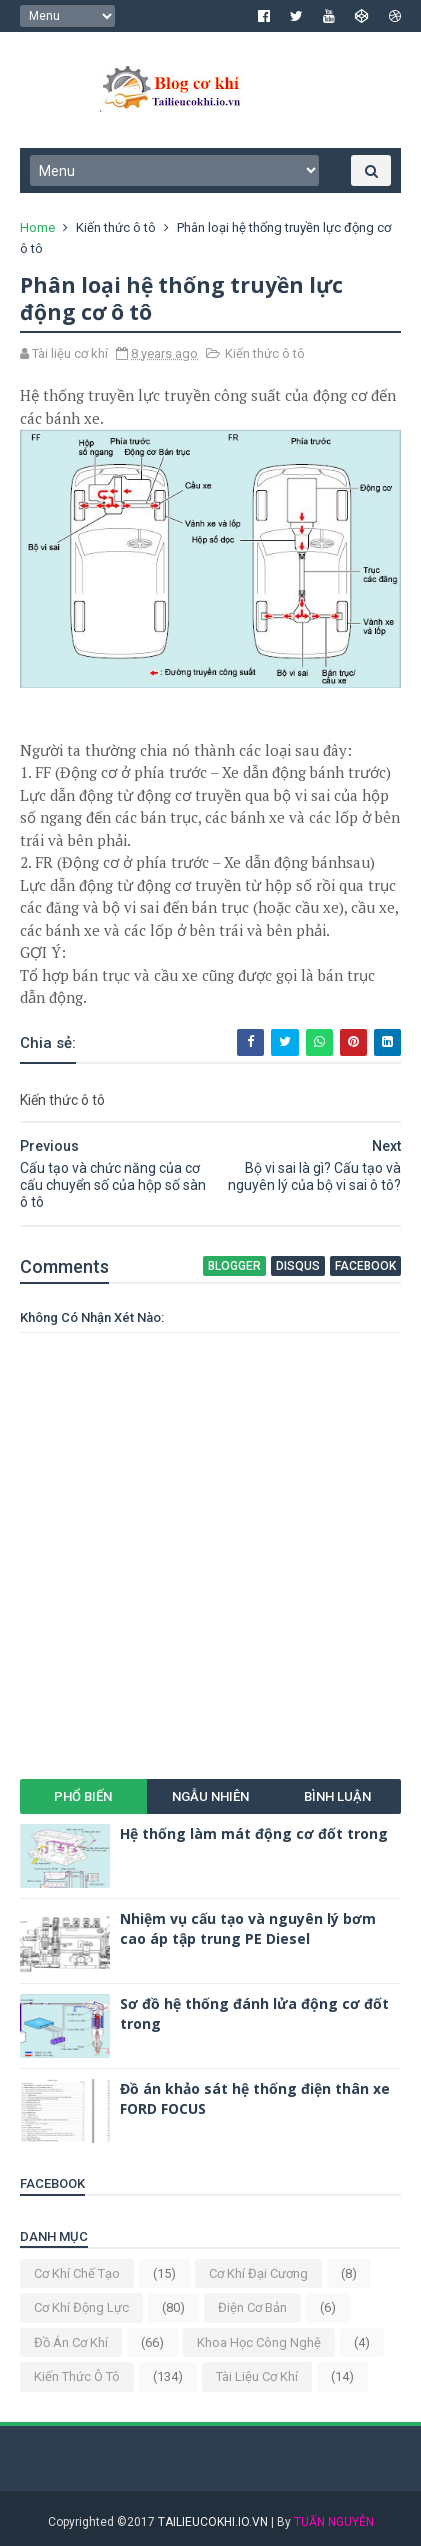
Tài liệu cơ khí (257, 2376)
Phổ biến (83, 1796)
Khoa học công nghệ (259, 2342)
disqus (298, 1266)
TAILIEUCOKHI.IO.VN (213, 2522)
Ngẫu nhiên (210, 1796)
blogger (234, 1266)
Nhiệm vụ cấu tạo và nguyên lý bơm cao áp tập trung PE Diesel (248, 1928)
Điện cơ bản (252, 2307)
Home (37, 227)
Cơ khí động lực (81, 2307)
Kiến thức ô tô (116, 227)
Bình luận (337, 1796)
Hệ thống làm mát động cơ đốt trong (254, 1833)
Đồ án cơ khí (71, 2342)
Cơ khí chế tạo (77, 2273)
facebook (365, 1266)
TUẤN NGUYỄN (334, 2522)
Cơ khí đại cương (258, 2273)
